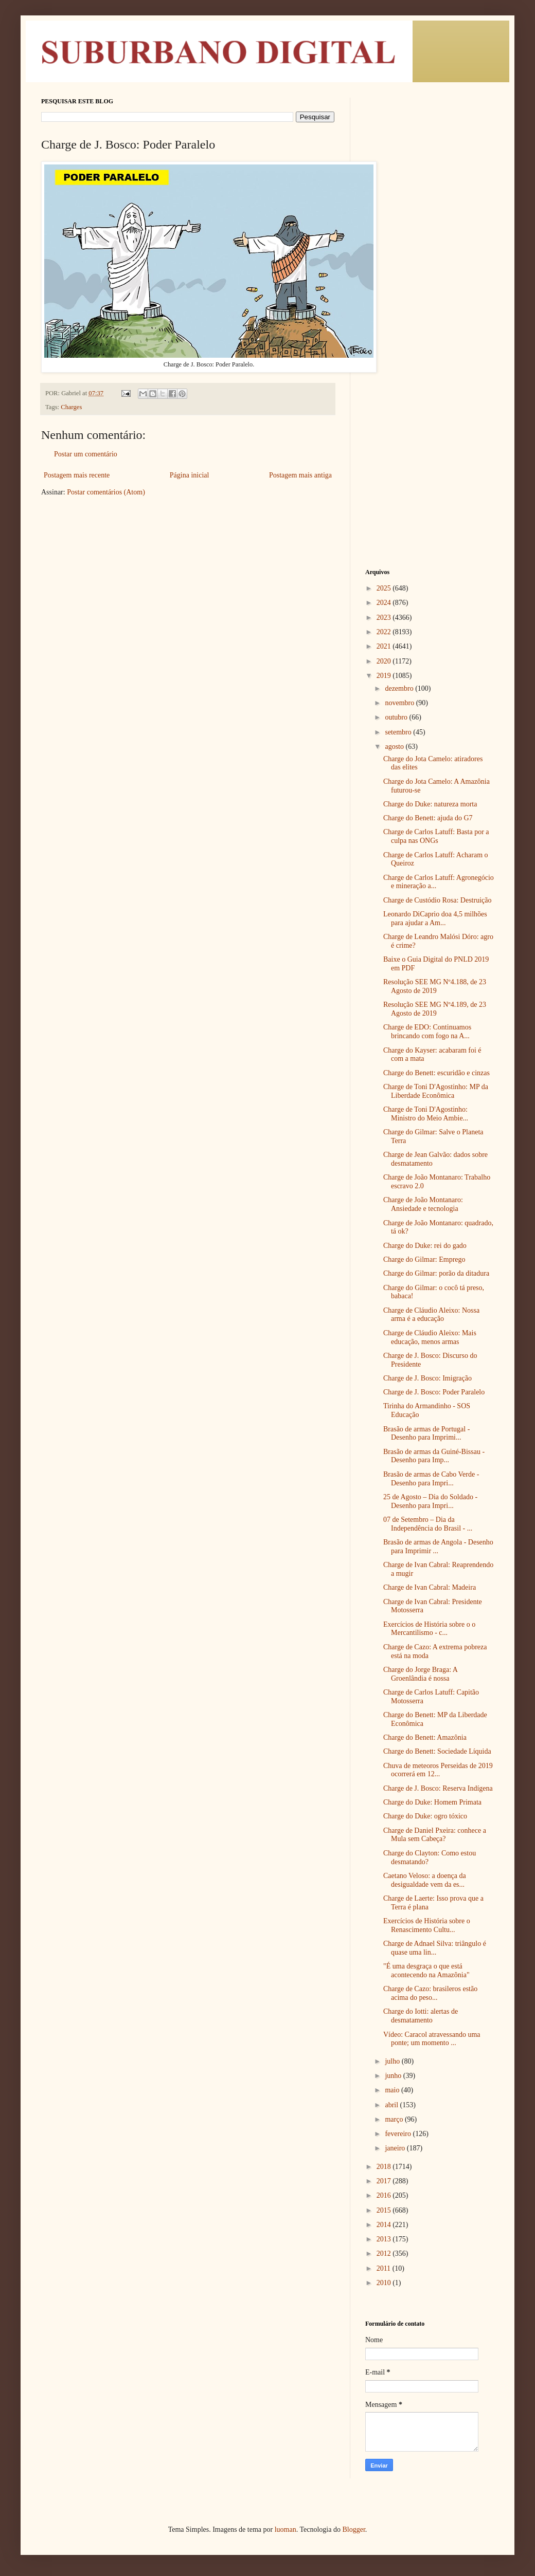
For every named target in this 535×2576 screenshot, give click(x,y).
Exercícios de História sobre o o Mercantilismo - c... (429, 1629)
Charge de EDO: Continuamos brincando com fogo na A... (427, 1031)
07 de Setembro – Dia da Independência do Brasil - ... (427, 1524)
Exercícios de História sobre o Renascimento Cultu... (426, 1925)
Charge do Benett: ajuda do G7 (428, 818)
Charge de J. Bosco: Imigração (427, 1378)
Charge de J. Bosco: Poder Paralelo (434, 1392)
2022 (385, 632)
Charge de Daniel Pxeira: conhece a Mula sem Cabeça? (434, 1835)
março (394, 2119)
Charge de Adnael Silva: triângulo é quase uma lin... (434, 1948)
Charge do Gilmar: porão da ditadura (436, 1273)
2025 (385, 588)
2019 (385, 675)
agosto (395, 746)
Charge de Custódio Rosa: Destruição (437, 900)
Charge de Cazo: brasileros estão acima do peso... (430, 1993)
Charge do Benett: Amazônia (425, 1737)
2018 (385, 2166)
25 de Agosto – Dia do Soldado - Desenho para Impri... (430, 1501)
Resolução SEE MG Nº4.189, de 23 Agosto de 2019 (434, 1009)
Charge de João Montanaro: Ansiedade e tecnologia (423, 1204)
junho (394, 2076)
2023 (385, 617)
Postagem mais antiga (300, 475)
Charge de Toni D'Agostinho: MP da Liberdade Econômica (435, 1091)
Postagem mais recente (77, 475)
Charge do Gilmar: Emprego (424, 1259)
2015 (385, 2210)
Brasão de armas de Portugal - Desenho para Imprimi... (426, 1433)
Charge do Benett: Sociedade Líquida (437, 1751)
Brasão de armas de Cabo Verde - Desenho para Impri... (431, 1478)
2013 (385, 2239)
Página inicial (189, 475)
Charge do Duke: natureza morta (430, 804)
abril (392, 2105)
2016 (385, 2195)
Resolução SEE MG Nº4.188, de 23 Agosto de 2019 (434, 986)
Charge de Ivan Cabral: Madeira (429, 1587)
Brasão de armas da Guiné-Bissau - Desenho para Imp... (434, 1456)
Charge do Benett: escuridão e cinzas (436, 1073)
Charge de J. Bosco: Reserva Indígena (438, 1788)
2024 (385, 602)
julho (393, 2061)
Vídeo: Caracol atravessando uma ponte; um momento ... (431, 2039)
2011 (385, 2268)
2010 (385, 2283)
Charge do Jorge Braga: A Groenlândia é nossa (420, 1674)
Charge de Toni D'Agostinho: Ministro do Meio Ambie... (425, 1114)
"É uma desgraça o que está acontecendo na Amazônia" (426, 1970)
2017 (385, 2181)
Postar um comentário (85, 454)
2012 (385, 2253)
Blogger (353, 2529)
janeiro (395, 2148)
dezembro (400, 688)
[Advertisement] (429, 252)
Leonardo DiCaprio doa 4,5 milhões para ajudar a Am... (435, 918)
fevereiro (399, 2134)
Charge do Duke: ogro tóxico (425, 1816)
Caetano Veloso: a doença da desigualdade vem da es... (424, 1880)
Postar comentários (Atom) (106, 492)
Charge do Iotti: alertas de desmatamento (420, 2016)
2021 (385, 646)
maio (393, 2090)
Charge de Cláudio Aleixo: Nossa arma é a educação (431, 1315)
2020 (385, 661)
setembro (399, 732)
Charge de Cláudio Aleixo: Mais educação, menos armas (429, 1337)
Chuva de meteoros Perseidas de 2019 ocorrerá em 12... (438, 1770)
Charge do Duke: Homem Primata (432, 1802)
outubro (397, 717)
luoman (285, 2529)
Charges (71, 407)
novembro (400, 703)
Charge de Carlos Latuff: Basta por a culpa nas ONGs (436, 836)
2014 (385, 2225)
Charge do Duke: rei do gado (425, 1245)
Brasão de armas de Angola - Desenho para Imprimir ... (438, 1546)
